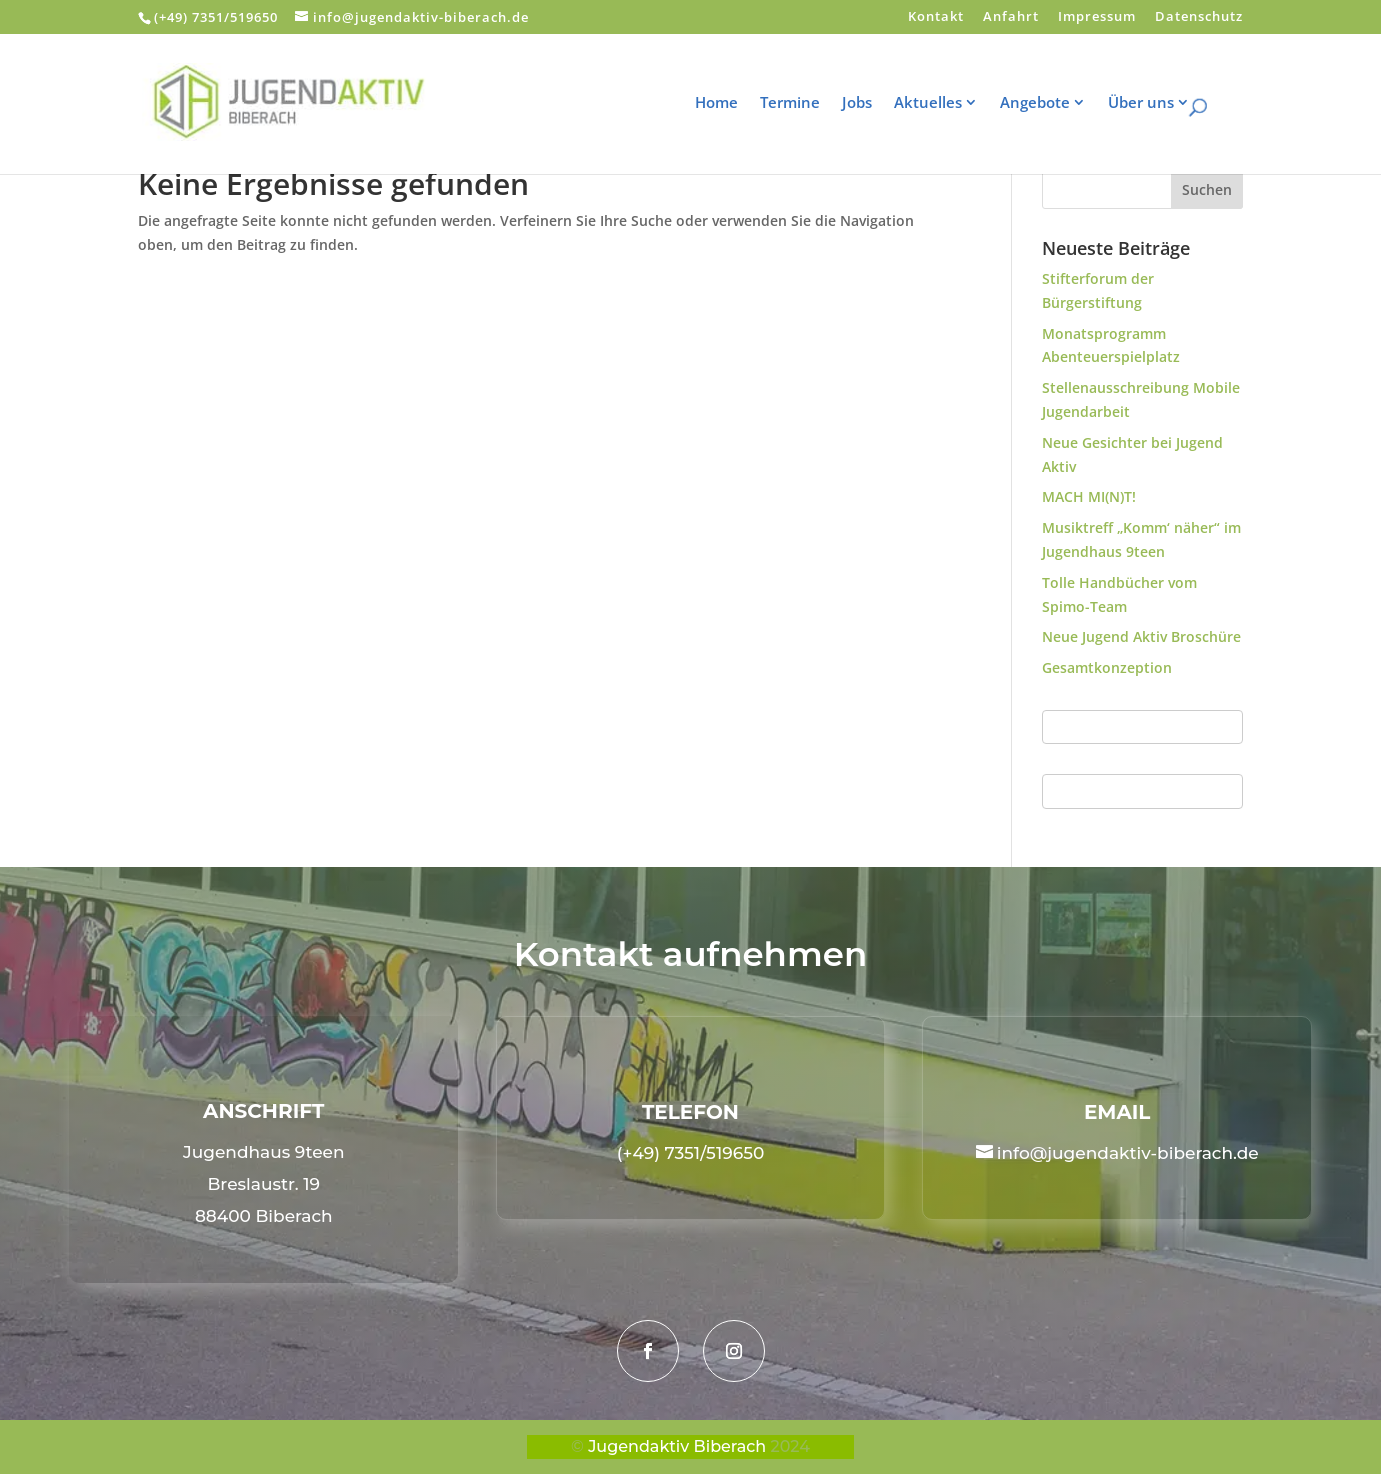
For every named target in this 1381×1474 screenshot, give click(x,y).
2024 (790, 1446)
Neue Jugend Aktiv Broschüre (1141, 636)
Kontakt (936, 17)
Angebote (1048, 103)
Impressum (1097, 17)
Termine (803, 103)
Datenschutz (1199, 17)
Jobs (870, 103)
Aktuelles (941, 103)
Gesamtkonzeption (1107, 667)
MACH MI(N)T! (1089, 496)
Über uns (1154, 103)
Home (729, 103)
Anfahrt (1011, 17)
